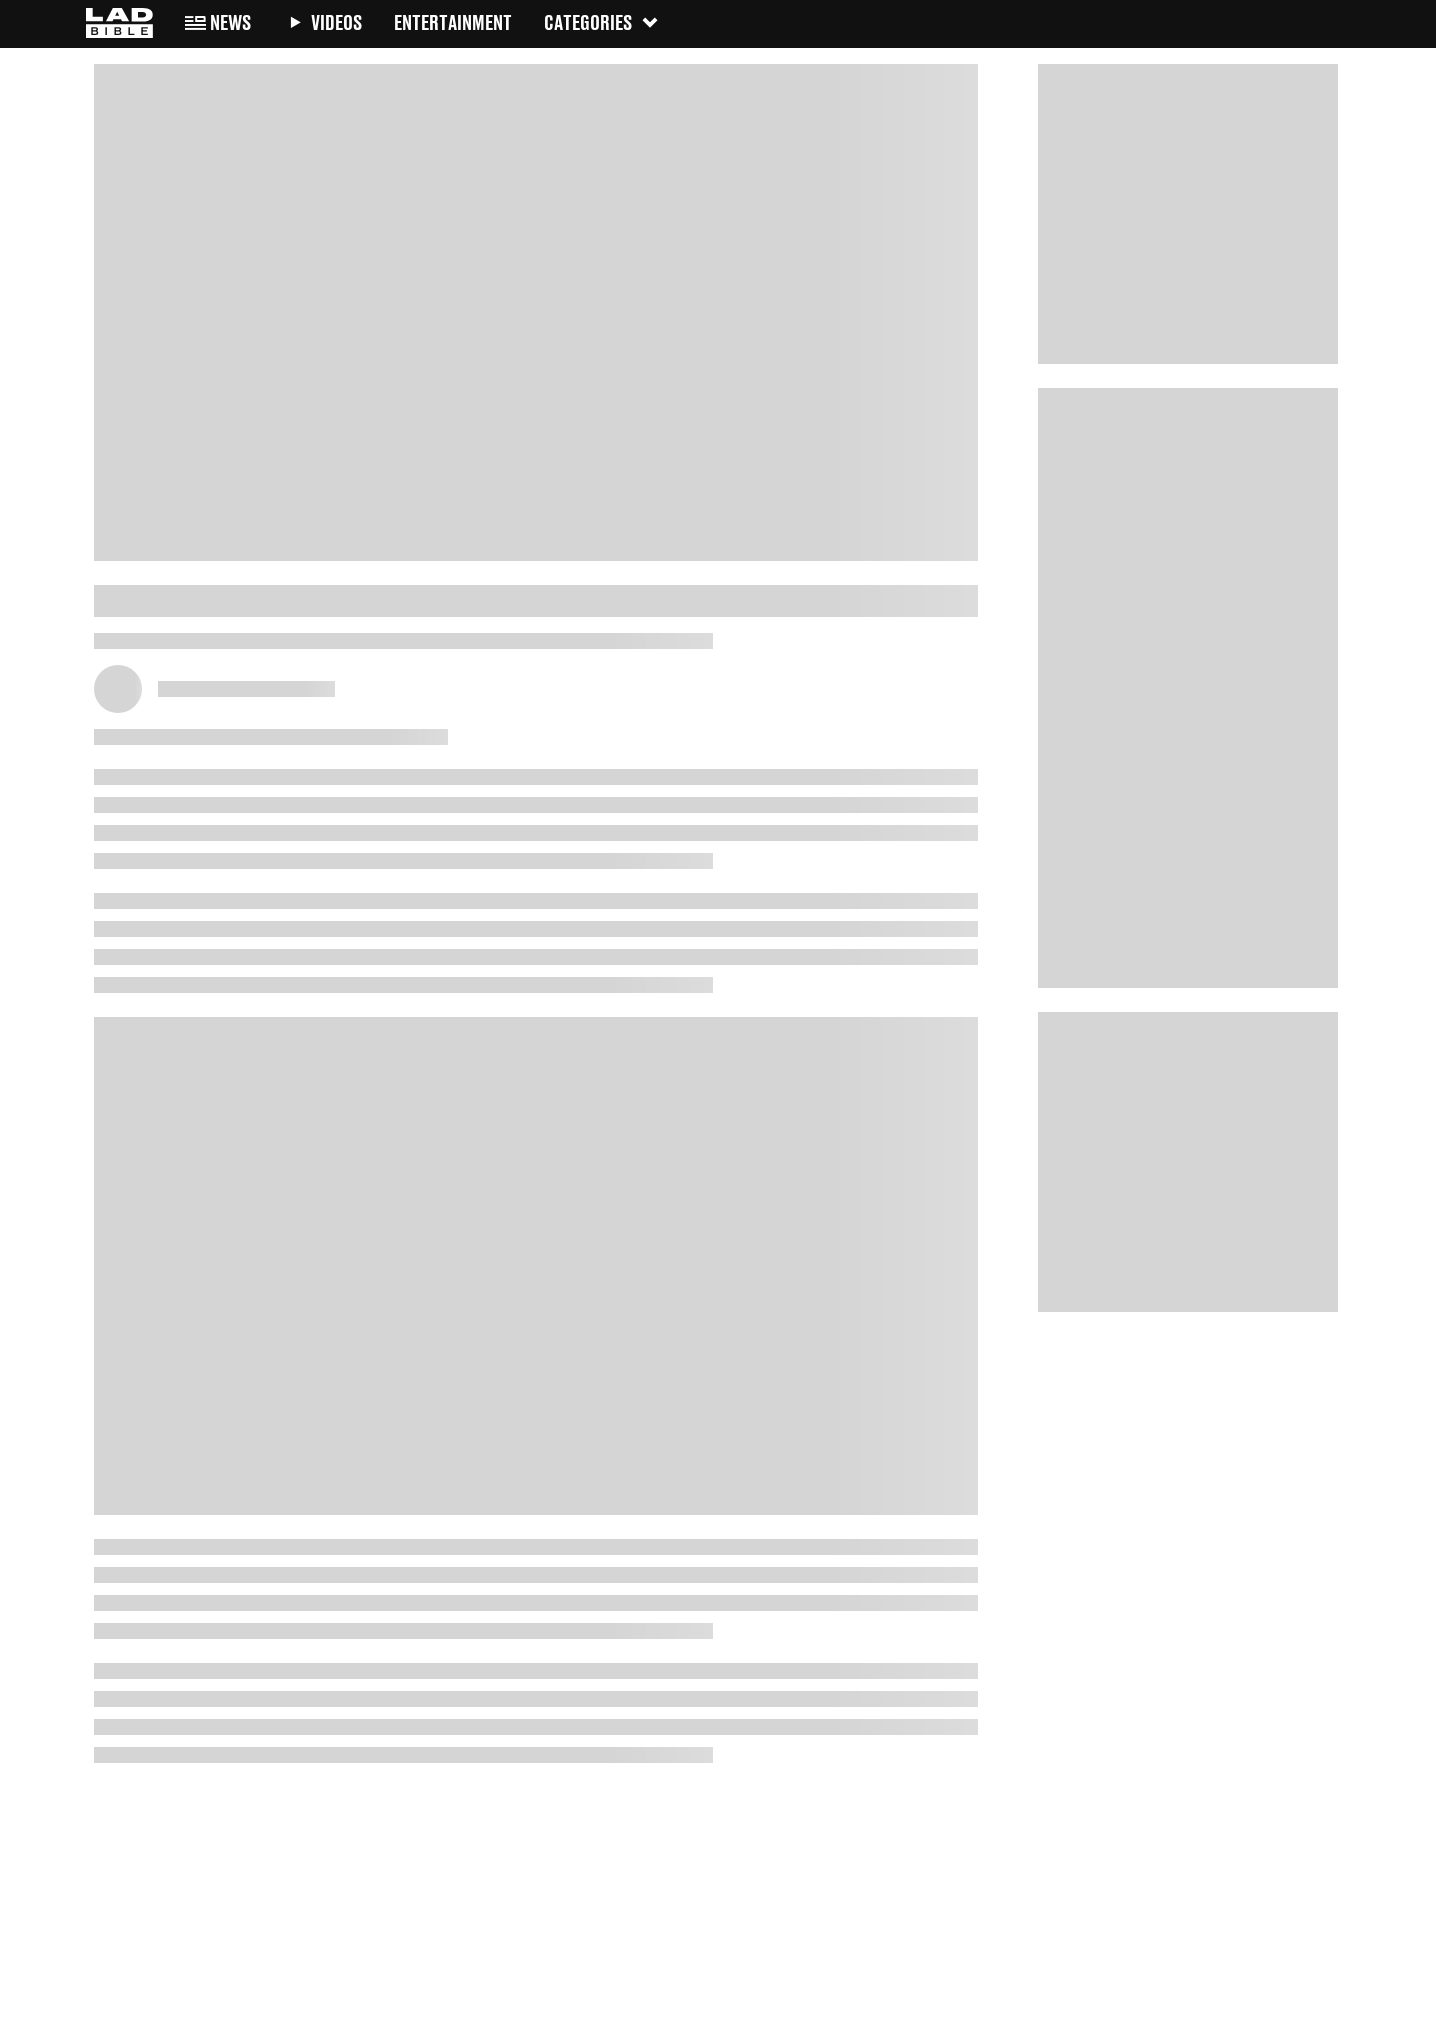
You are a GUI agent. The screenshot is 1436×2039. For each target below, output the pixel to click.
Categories (602, 22)
